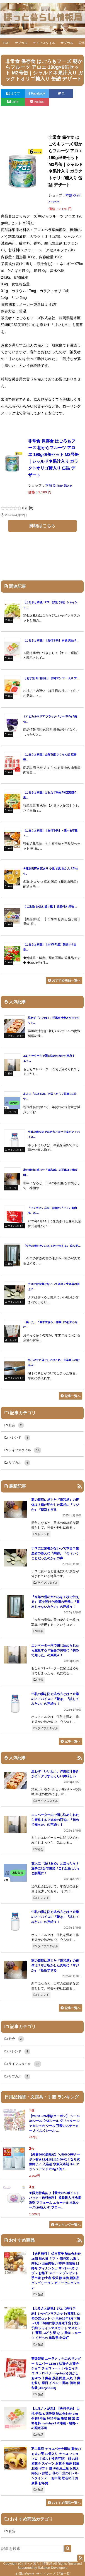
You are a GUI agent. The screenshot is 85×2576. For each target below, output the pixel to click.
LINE (13, 102)
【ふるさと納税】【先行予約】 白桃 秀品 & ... (51, 640)
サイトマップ (45, 2574)
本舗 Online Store (58, 485)
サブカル (21, 43)
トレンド (41, 1534)
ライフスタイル (44, 43)
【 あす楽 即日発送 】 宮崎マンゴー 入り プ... (51, 678)
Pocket (37, 102)
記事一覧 (63, 2574)
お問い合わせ (24, 2574)
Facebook (37, 93)
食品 (38, 2294)
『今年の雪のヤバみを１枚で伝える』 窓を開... (52, 1246)
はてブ (13, 93)
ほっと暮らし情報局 (38, 2563)
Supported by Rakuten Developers (43, 2567)
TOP (6, 43)
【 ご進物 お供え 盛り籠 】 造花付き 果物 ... (50, 906)
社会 (38, 1631)
